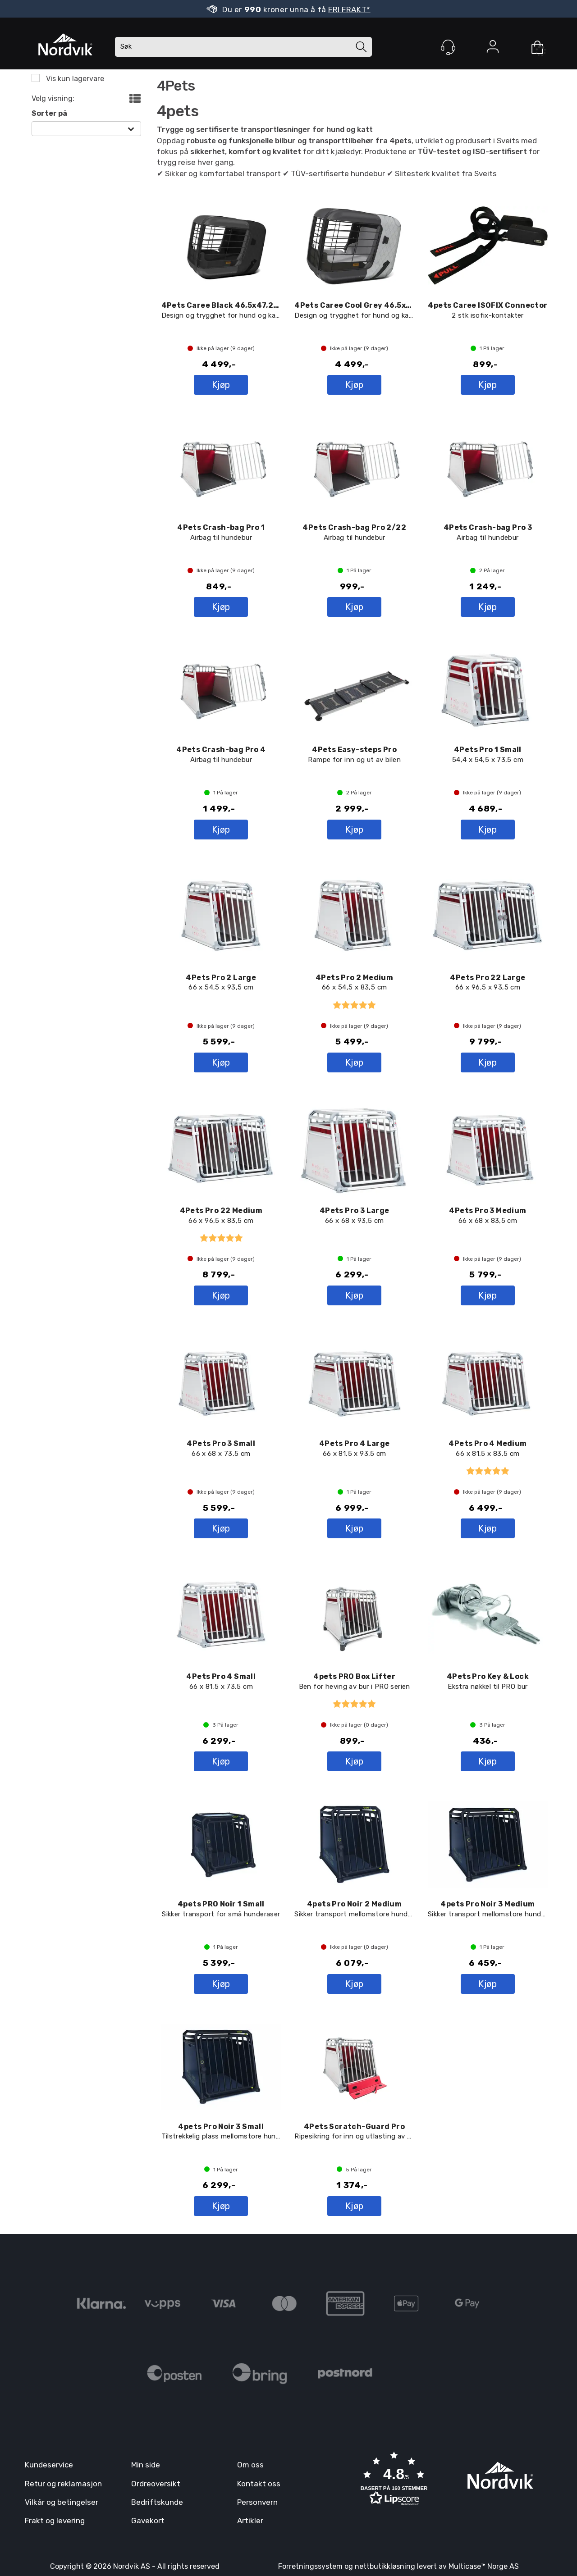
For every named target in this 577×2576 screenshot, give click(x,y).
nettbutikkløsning (385, 2566)
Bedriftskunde (157, 2502)
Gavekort (148, 2520)
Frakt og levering (55, 2520)
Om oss (250, 2464)
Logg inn (492, 48)
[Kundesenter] (448, 47)
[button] (394, 2479)
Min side (145, 2464)
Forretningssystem (310, 2566)
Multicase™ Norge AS (484, 2566)
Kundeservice (49, 2464)
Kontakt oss (258, 2483)
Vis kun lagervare (74, 78)
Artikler (250, 2520)
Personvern (257, 2502)
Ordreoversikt (155, 2483)
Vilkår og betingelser (61, 2502)
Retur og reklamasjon (63, 2483)
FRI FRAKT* (349, 9)
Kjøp (221, 384)
